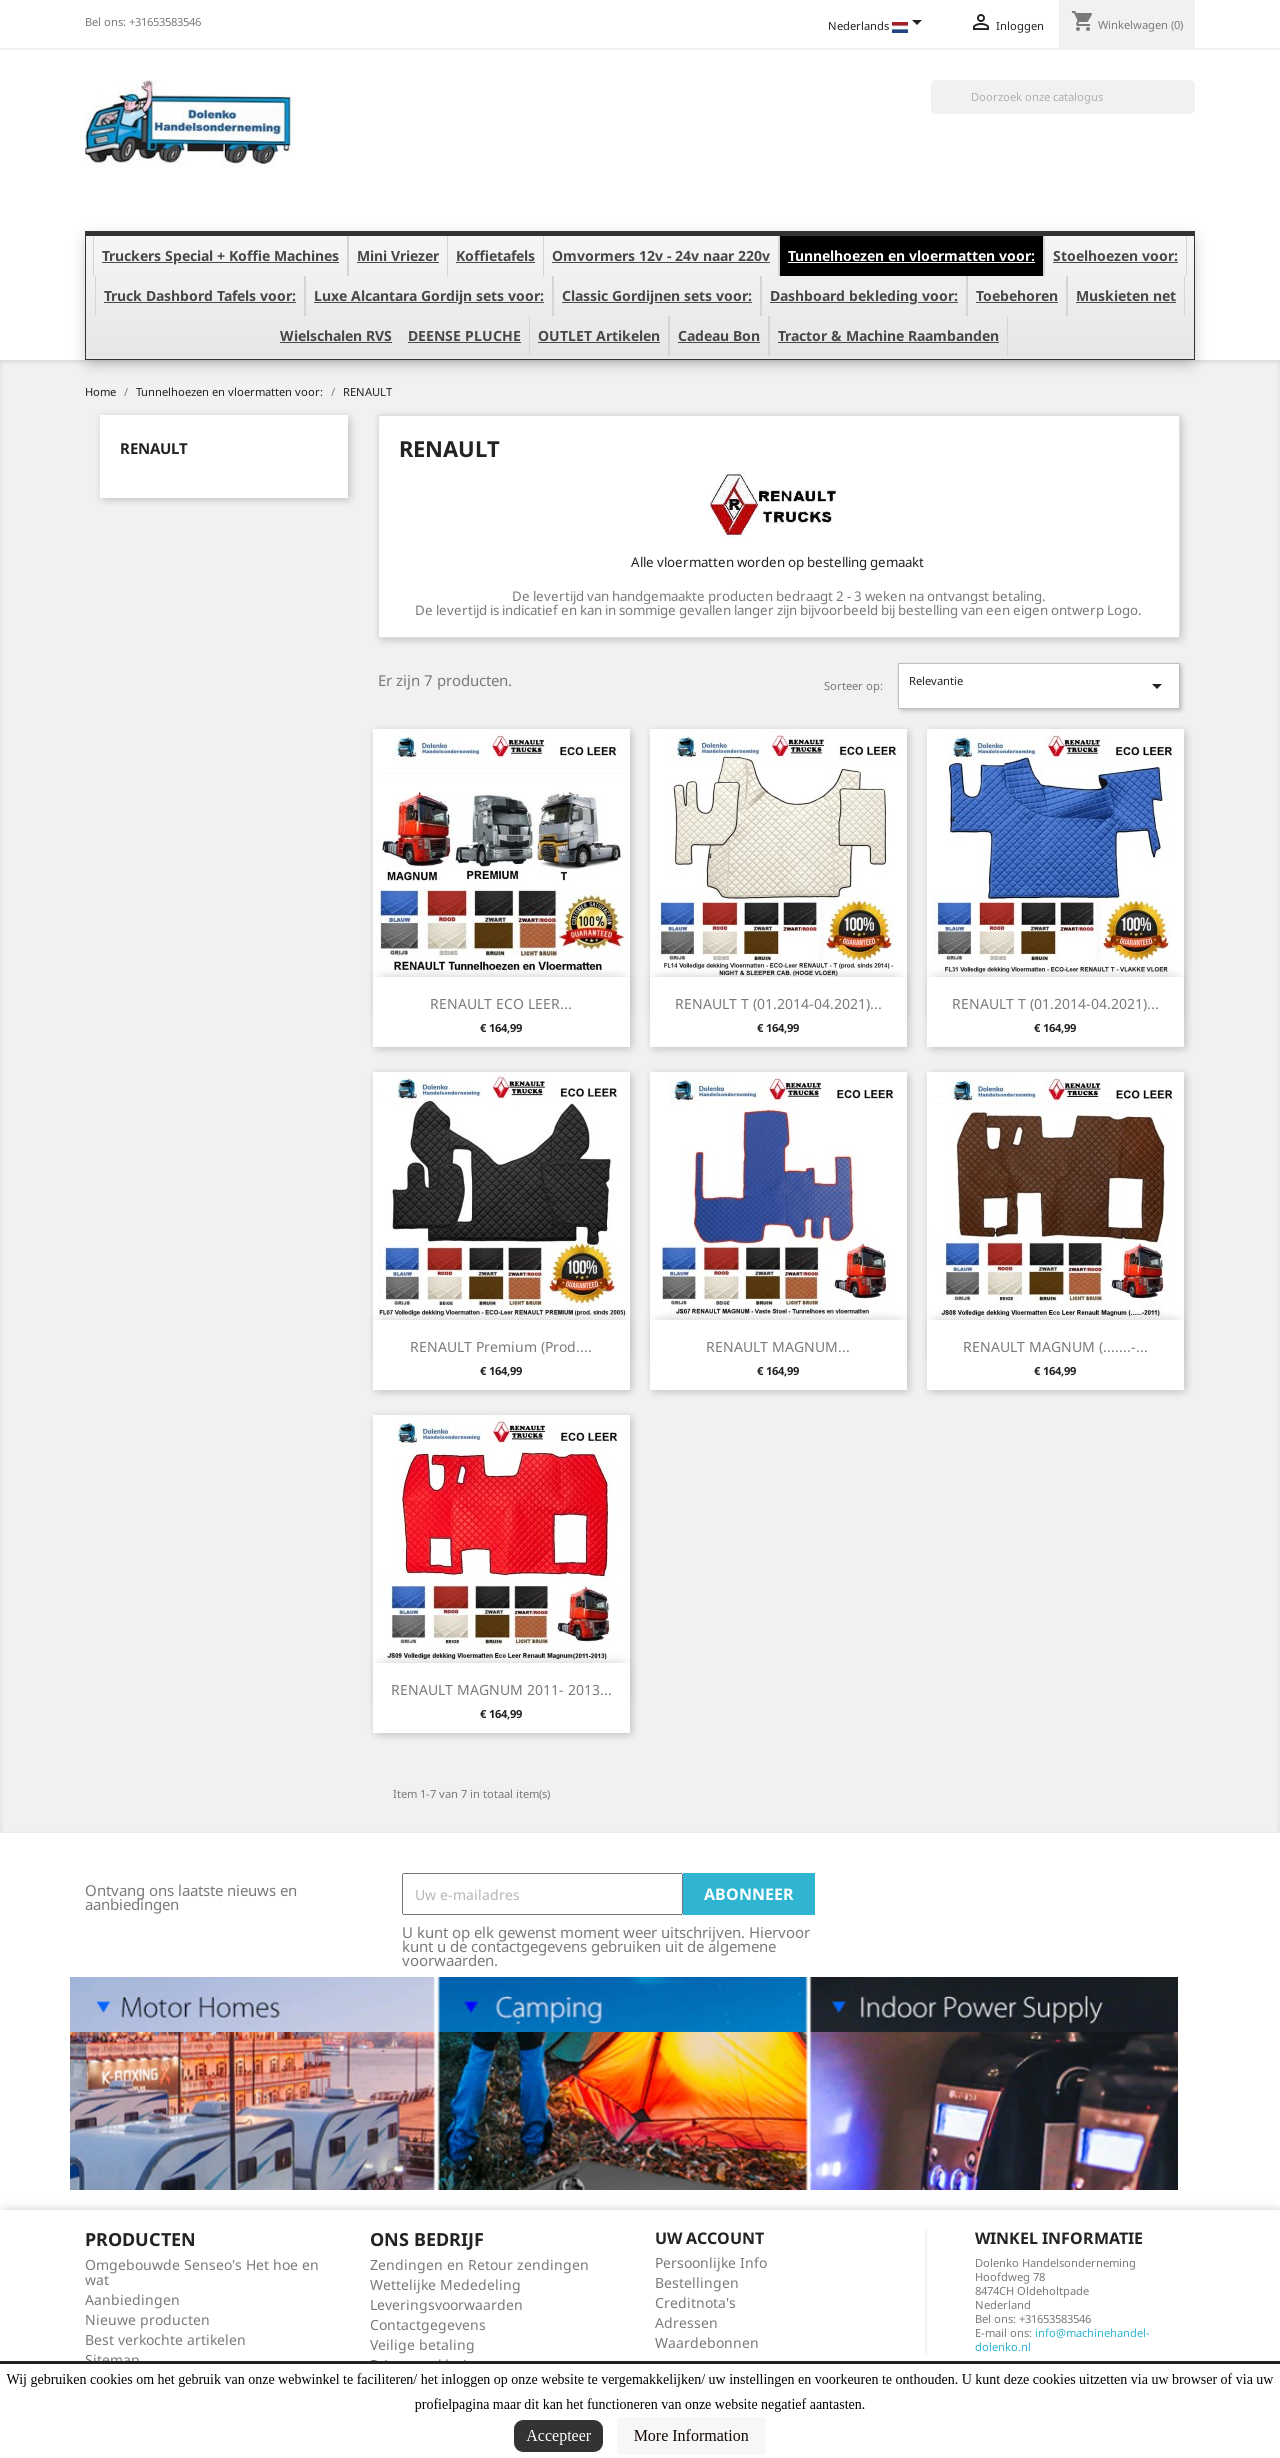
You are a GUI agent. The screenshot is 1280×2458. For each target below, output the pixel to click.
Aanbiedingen (132, 2299)
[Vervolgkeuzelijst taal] (878, 27)
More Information (691, 2435)
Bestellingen (697, 2282)
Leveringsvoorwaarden (446, 2304)
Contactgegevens (428, 2324)
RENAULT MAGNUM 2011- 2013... (501, 1689)
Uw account (709, 2238)
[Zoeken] (1063, 97)
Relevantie (1039, 685)
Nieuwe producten (147, 2319)
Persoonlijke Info (711, 2262)
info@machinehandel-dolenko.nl (1062, 2339)
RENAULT (154, 448)
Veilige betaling (422, 2344)
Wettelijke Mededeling (445, 2284)
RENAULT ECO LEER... (501, 1003)
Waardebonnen (707, 2342)
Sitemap (112, 2359)
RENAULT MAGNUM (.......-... (1055, 1346)
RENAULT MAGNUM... (778, 1346)
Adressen (686, 2322)
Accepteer (558, 2435)
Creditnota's (695, 2302)
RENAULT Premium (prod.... (501, 1346)
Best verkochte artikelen (165, 2339)
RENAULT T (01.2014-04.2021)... (778, 1003)
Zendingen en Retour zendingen (479, 2264)
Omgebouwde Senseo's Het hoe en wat (202, 2272)
